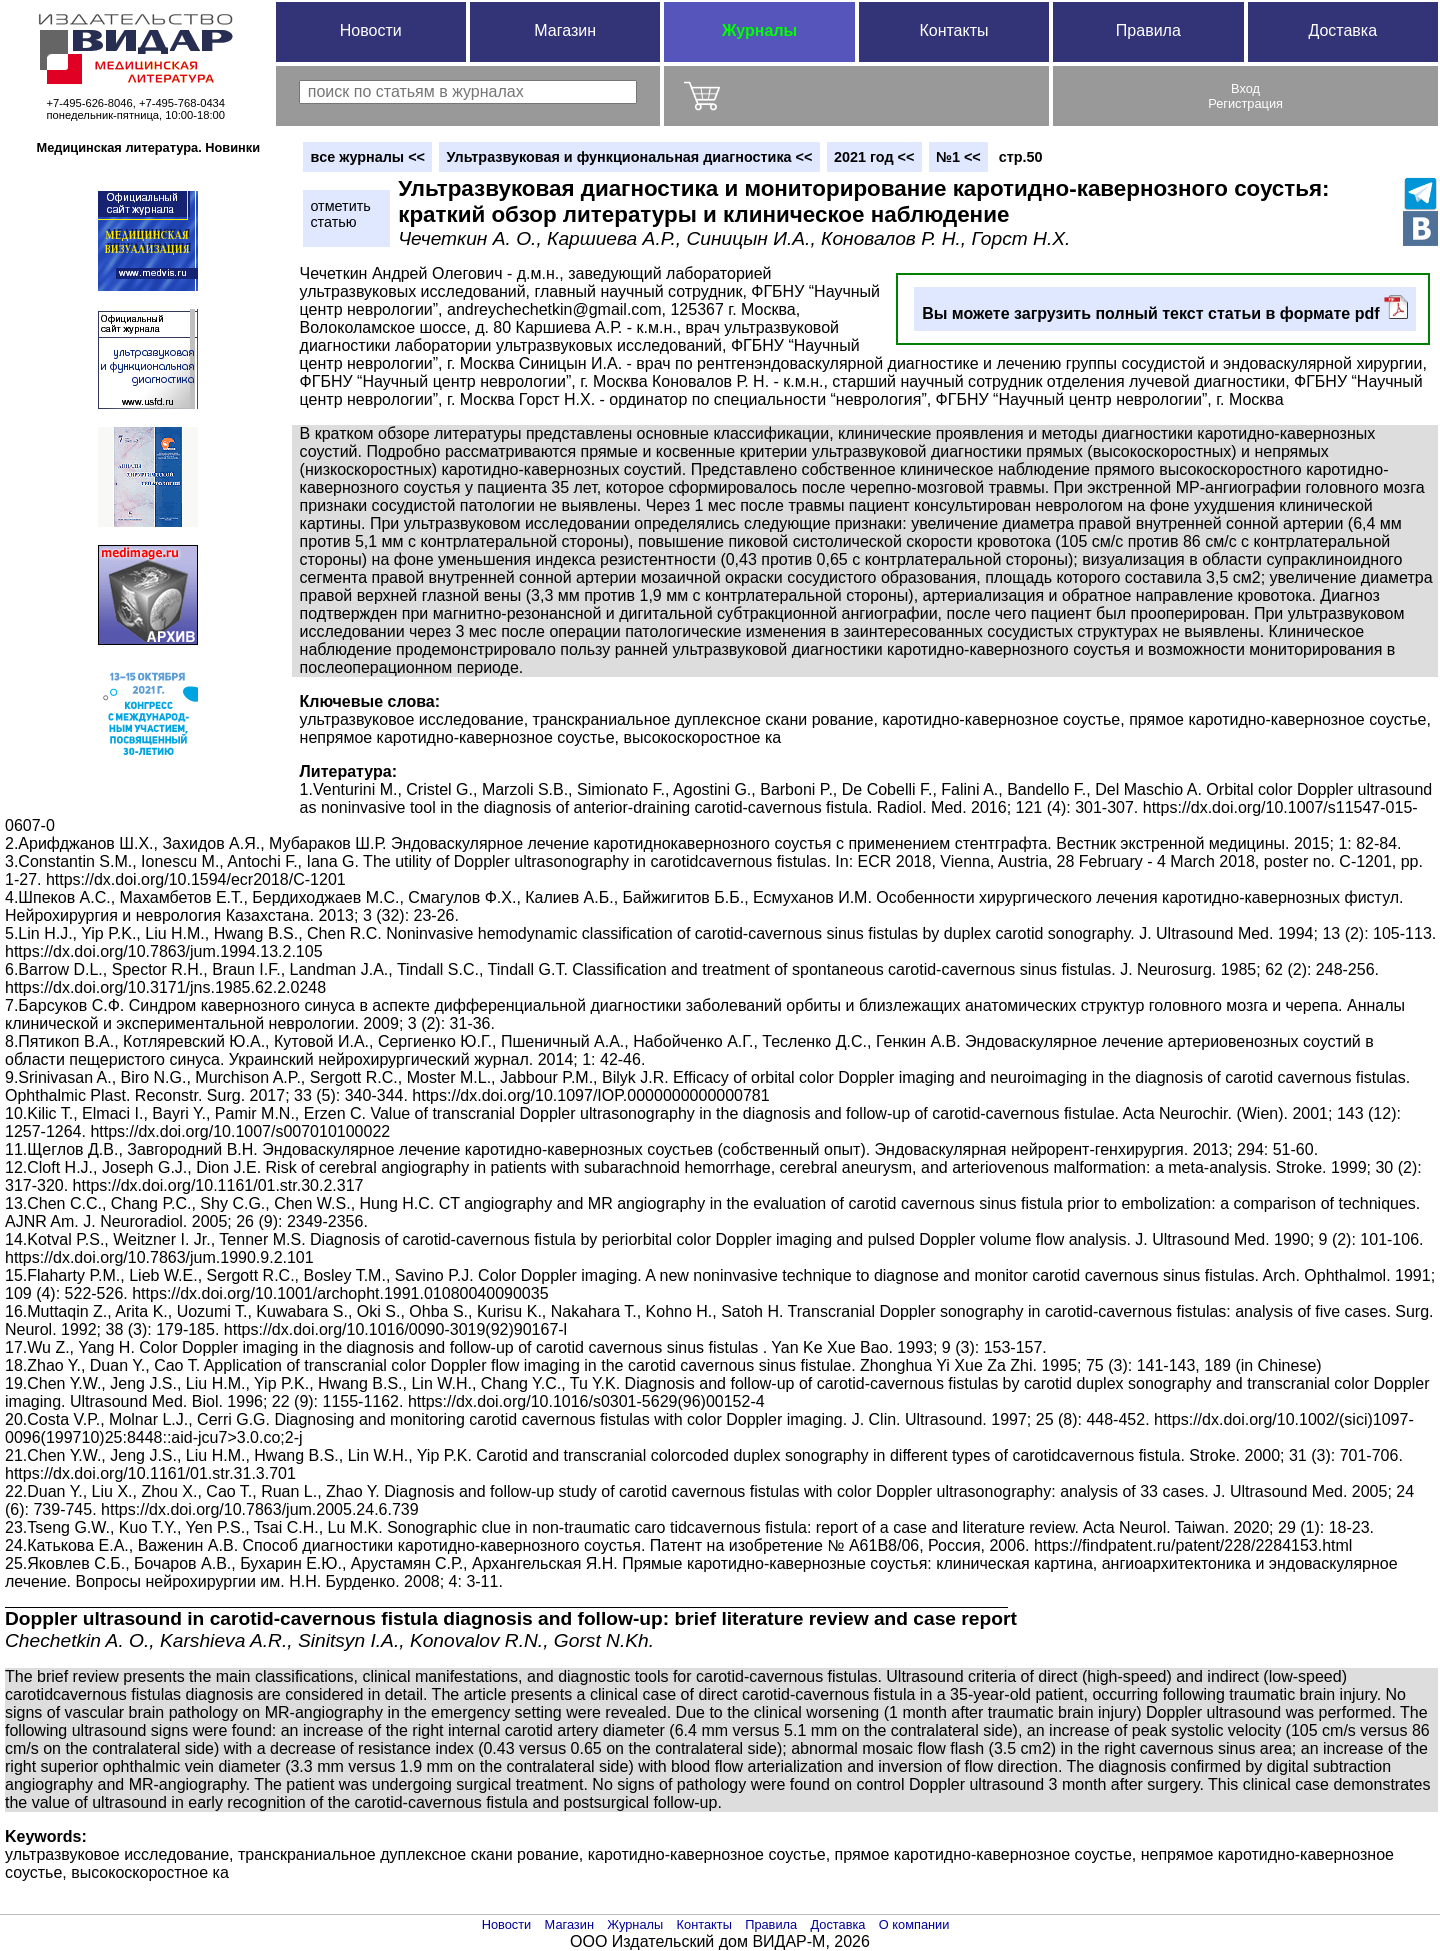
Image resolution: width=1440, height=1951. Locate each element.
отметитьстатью (340, 214)
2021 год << (874, 157)
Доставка (1342, 30)
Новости (371, 30)
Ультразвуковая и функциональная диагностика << (630, 157)
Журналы (759, 30)
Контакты (953, 30)
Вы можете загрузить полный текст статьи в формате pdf (1165, 308)
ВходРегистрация (1245, 96)
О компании (914, 1924)
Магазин (565, 30)
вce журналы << (367, 157)
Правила (1148, 30)
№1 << (958, 157)
